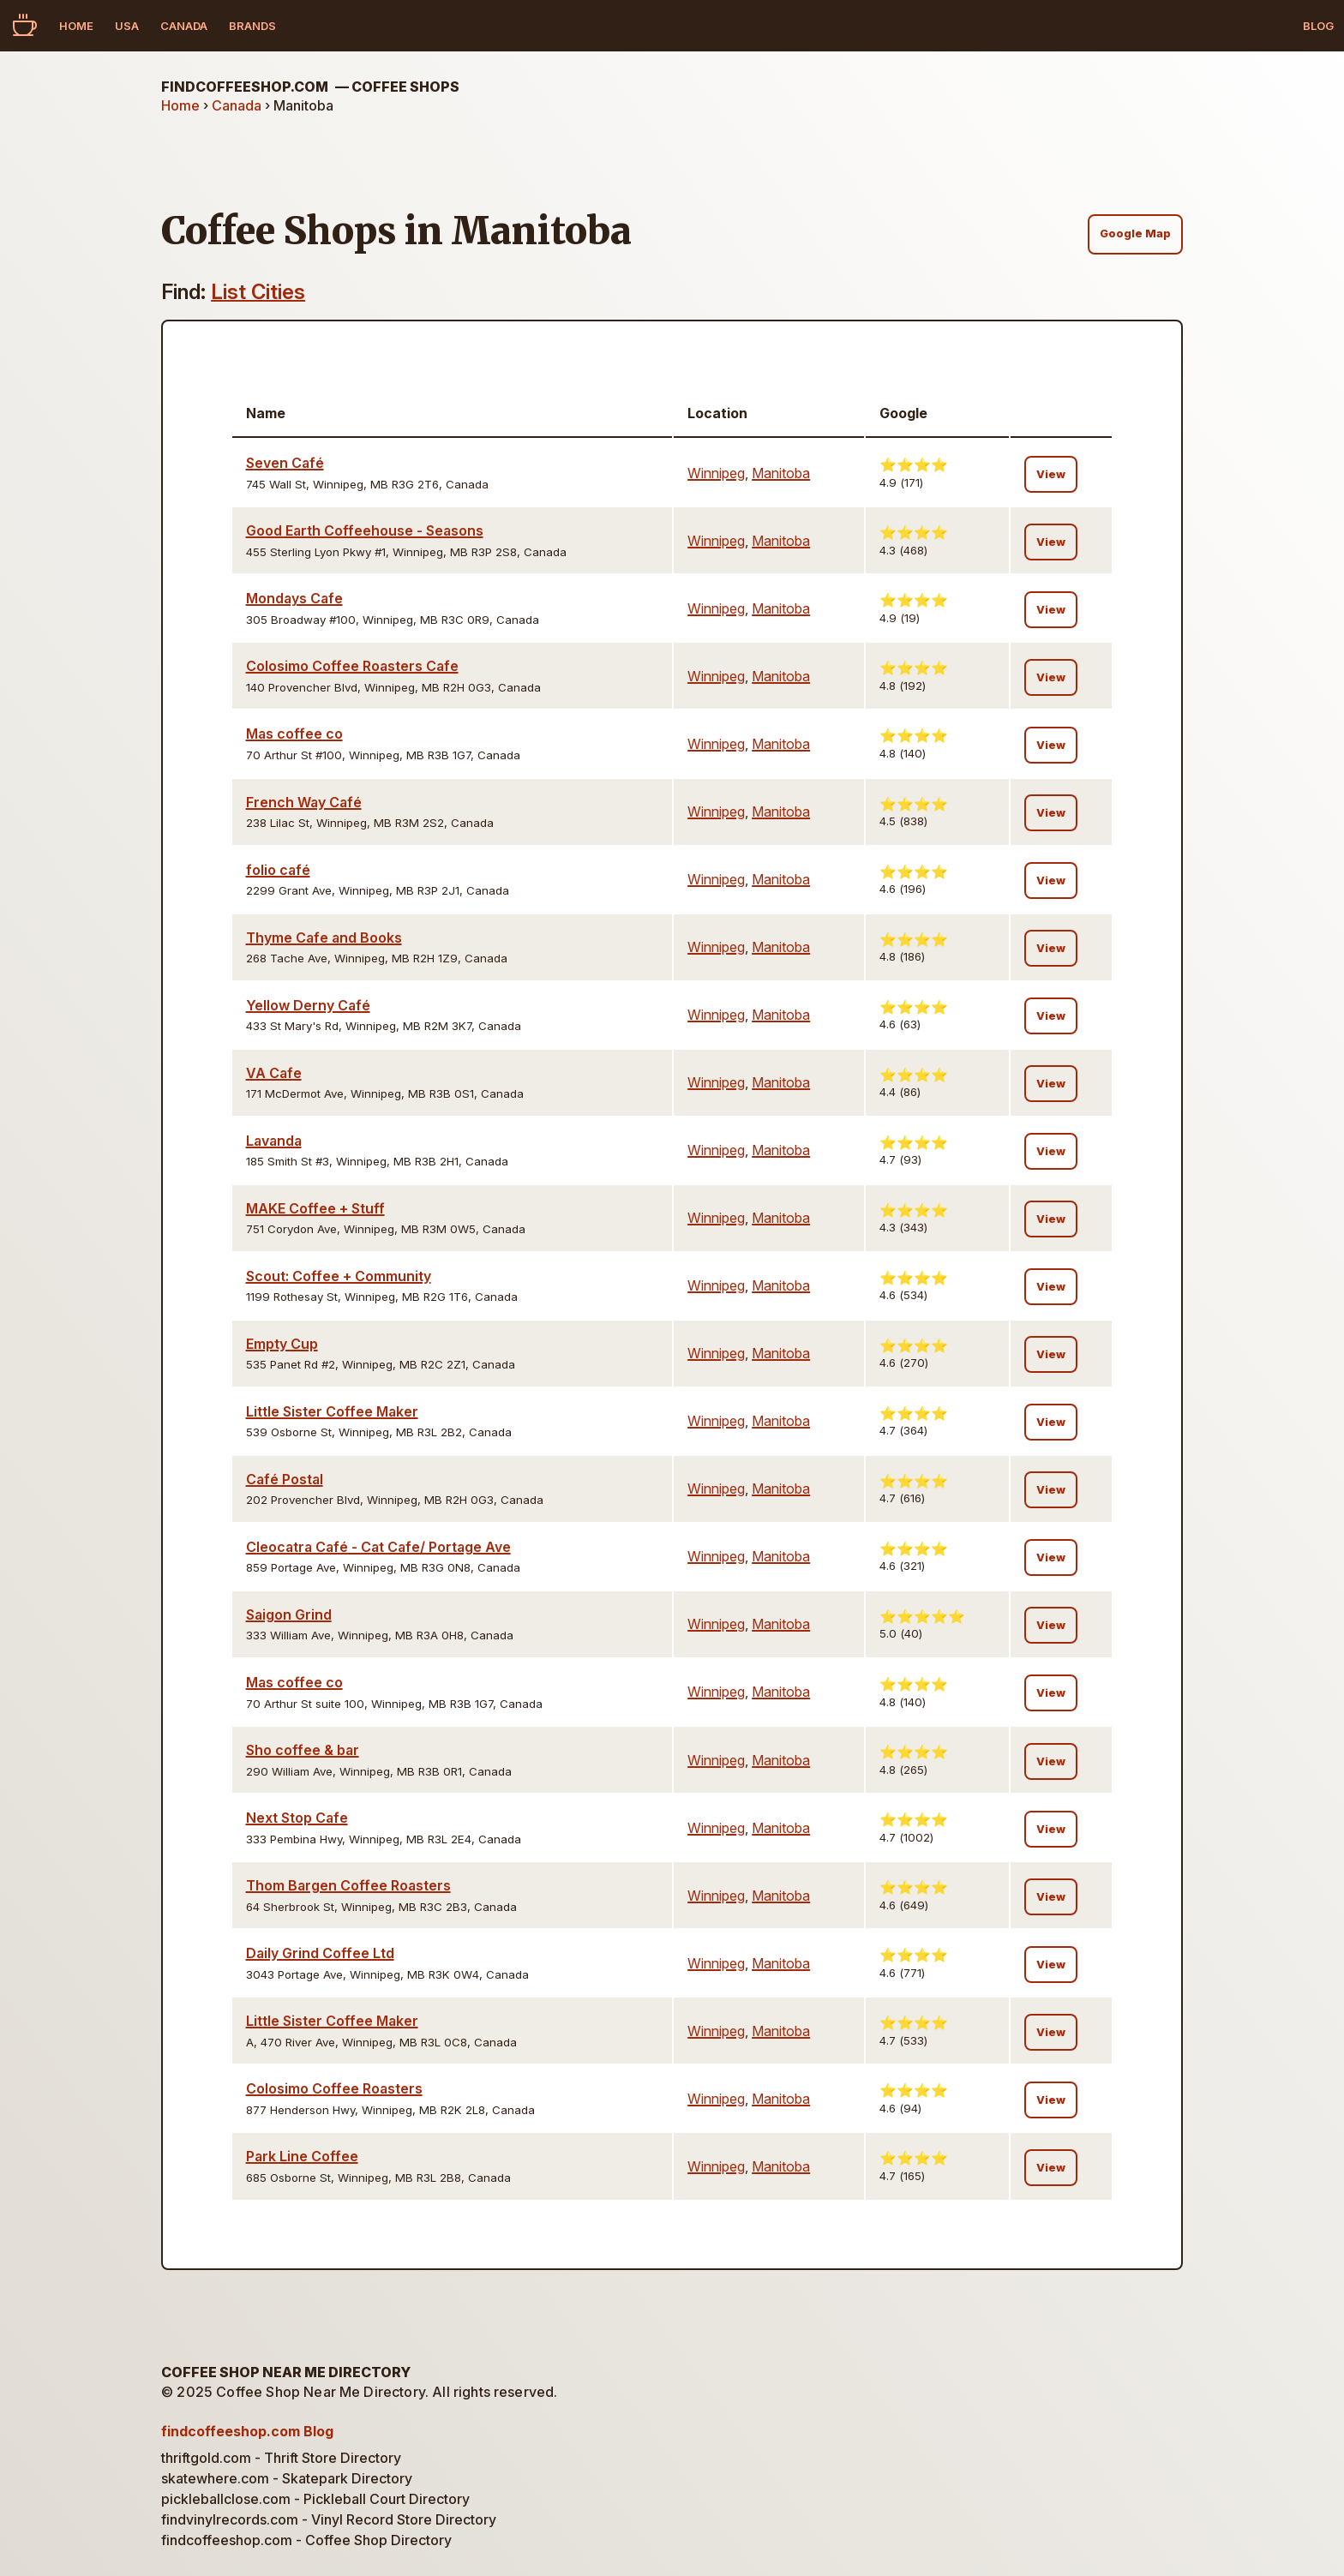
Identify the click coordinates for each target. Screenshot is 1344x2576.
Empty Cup (282, 1343)
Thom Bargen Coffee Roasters (348, 1885)
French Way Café (304, 802)
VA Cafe (274, 1072)
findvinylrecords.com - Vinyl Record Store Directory (328, 2519)
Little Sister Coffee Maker (332, 1411)
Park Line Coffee (302, 2156)
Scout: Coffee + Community (338, 1276)
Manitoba (781, 473)
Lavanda (274, 1140)
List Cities (258, 291)
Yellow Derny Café (308, 1005)
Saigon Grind (289, 1614)
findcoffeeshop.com (310, 86)
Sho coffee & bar (302, 1749)
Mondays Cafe (294, 598)
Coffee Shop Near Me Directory (286, 2372)
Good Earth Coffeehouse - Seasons (364, 530)
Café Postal (284, 1479)
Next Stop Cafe (297, 1817)
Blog (1318, 26)
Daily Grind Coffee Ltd (320, 1953)
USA (127, 26)
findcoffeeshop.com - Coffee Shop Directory (306, 2540)
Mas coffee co (294, 733)
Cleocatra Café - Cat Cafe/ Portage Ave (378, 1546)
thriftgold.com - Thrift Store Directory (281, 2457)
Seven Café (285, 462)
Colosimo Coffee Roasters (334, 2088)
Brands (252, 26)
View (1050, 474)
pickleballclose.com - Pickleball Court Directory (315, 2498)
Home (76, 26)
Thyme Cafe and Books (324, 937)
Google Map (1135, 233)
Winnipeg (716, 473)
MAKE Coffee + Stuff (315, 1208)
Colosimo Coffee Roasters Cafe (352, 665)
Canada (183, 26)
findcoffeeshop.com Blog (247, 2431)
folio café (278, 869)
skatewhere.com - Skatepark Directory (286, 2478)
